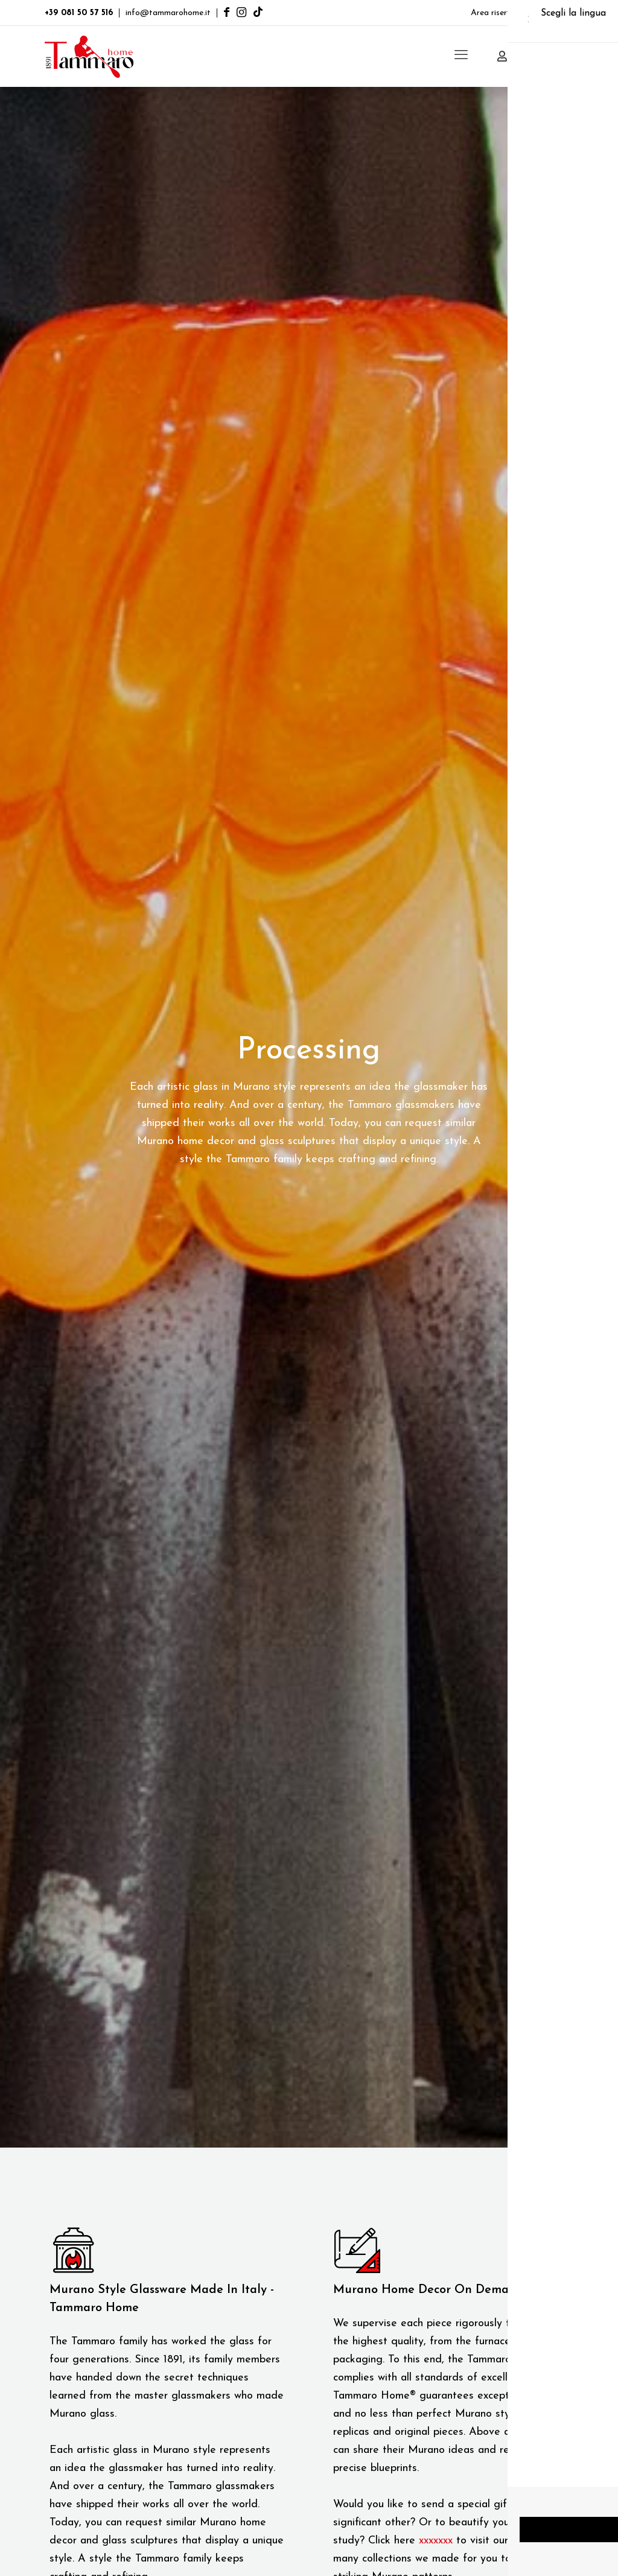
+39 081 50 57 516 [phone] (79, 12)
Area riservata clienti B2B (519, 12)
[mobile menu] (461, 56)
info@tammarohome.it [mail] (168, 12)
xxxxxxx (436, 2540)
